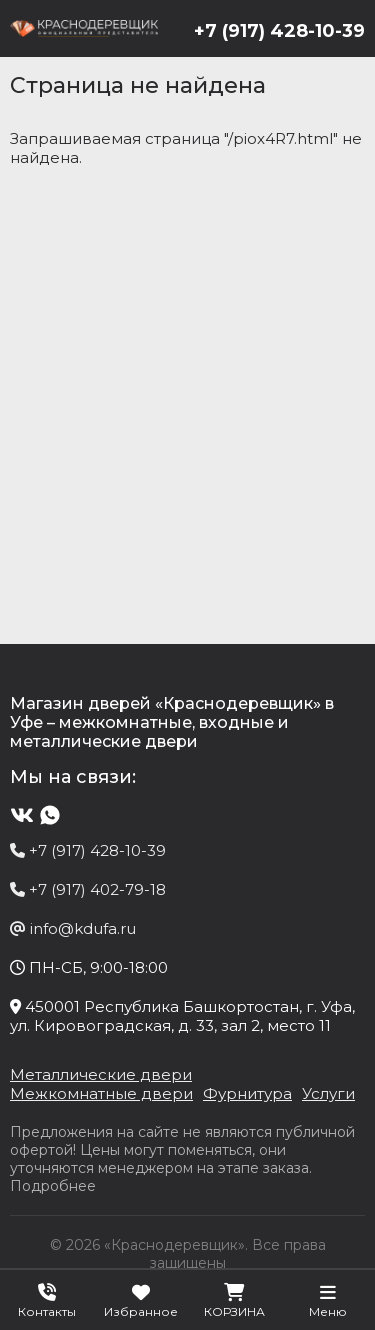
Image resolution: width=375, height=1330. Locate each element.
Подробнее (53, 1186)
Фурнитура (247, 1093)
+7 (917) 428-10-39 (279, 31)
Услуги (328, 1093)
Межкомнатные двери (101, 1093)
